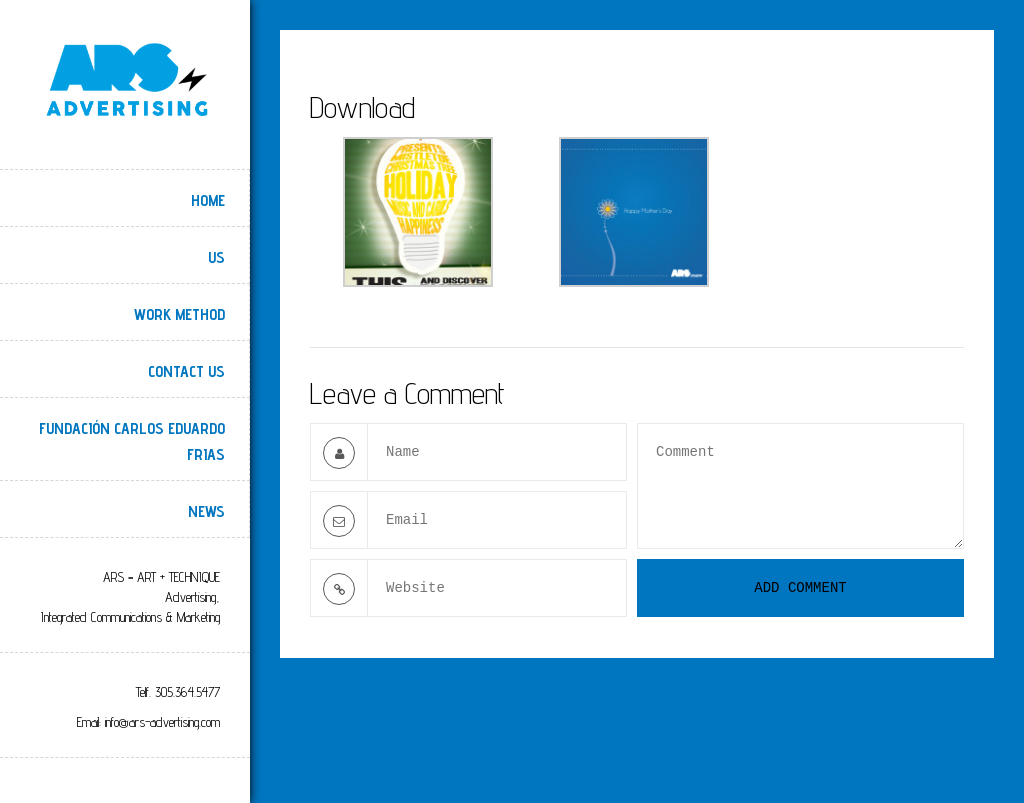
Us (216, 257)
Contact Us (186, 371)
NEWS (206, 511)
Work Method (179, 314)
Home (208, 200)
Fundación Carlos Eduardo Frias (132, 441)
